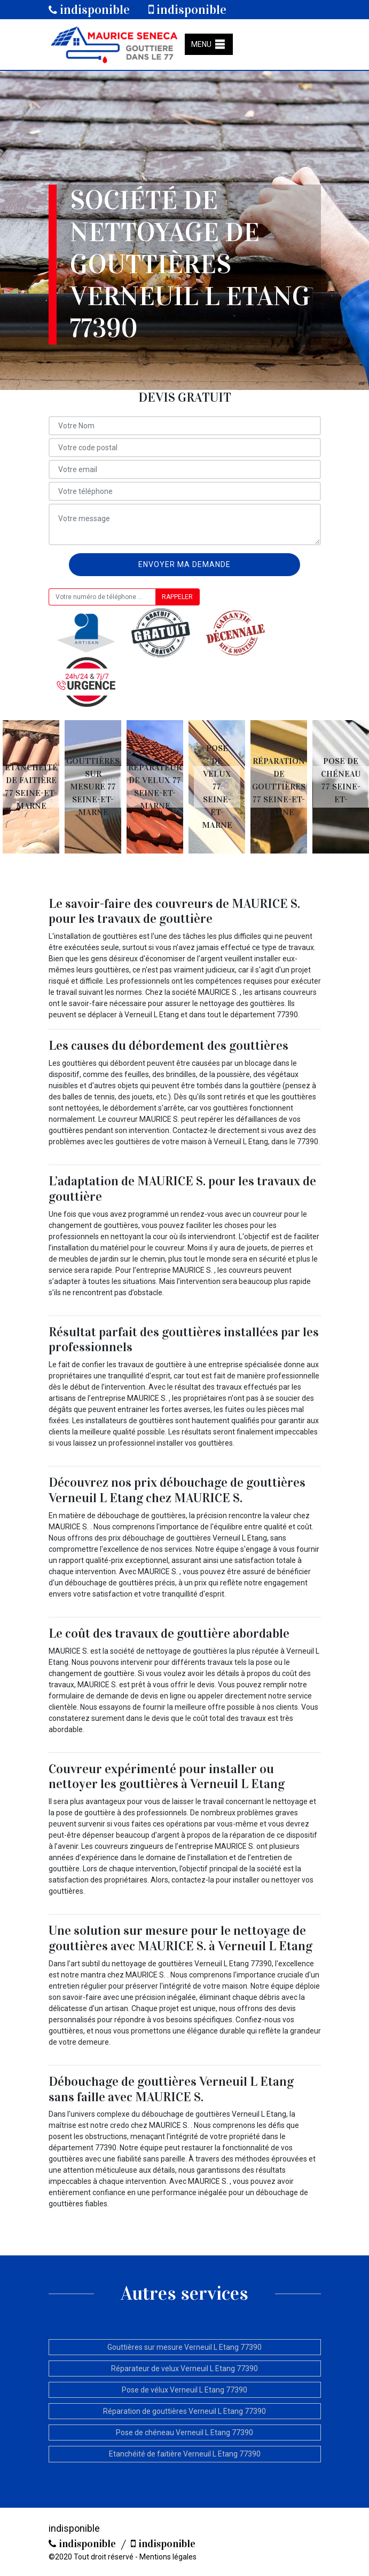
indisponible (89, 10)
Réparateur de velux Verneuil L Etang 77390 (184, 2368)
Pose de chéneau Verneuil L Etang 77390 (184, 2432)
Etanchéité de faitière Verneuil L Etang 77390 (185, 2454)
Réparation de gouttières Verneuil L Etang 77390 (184, 2411)
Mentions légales (168, 2557)
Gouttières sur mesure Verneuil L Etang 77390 (184, 2347)
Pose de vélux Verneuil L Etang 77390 (184, 2390)
